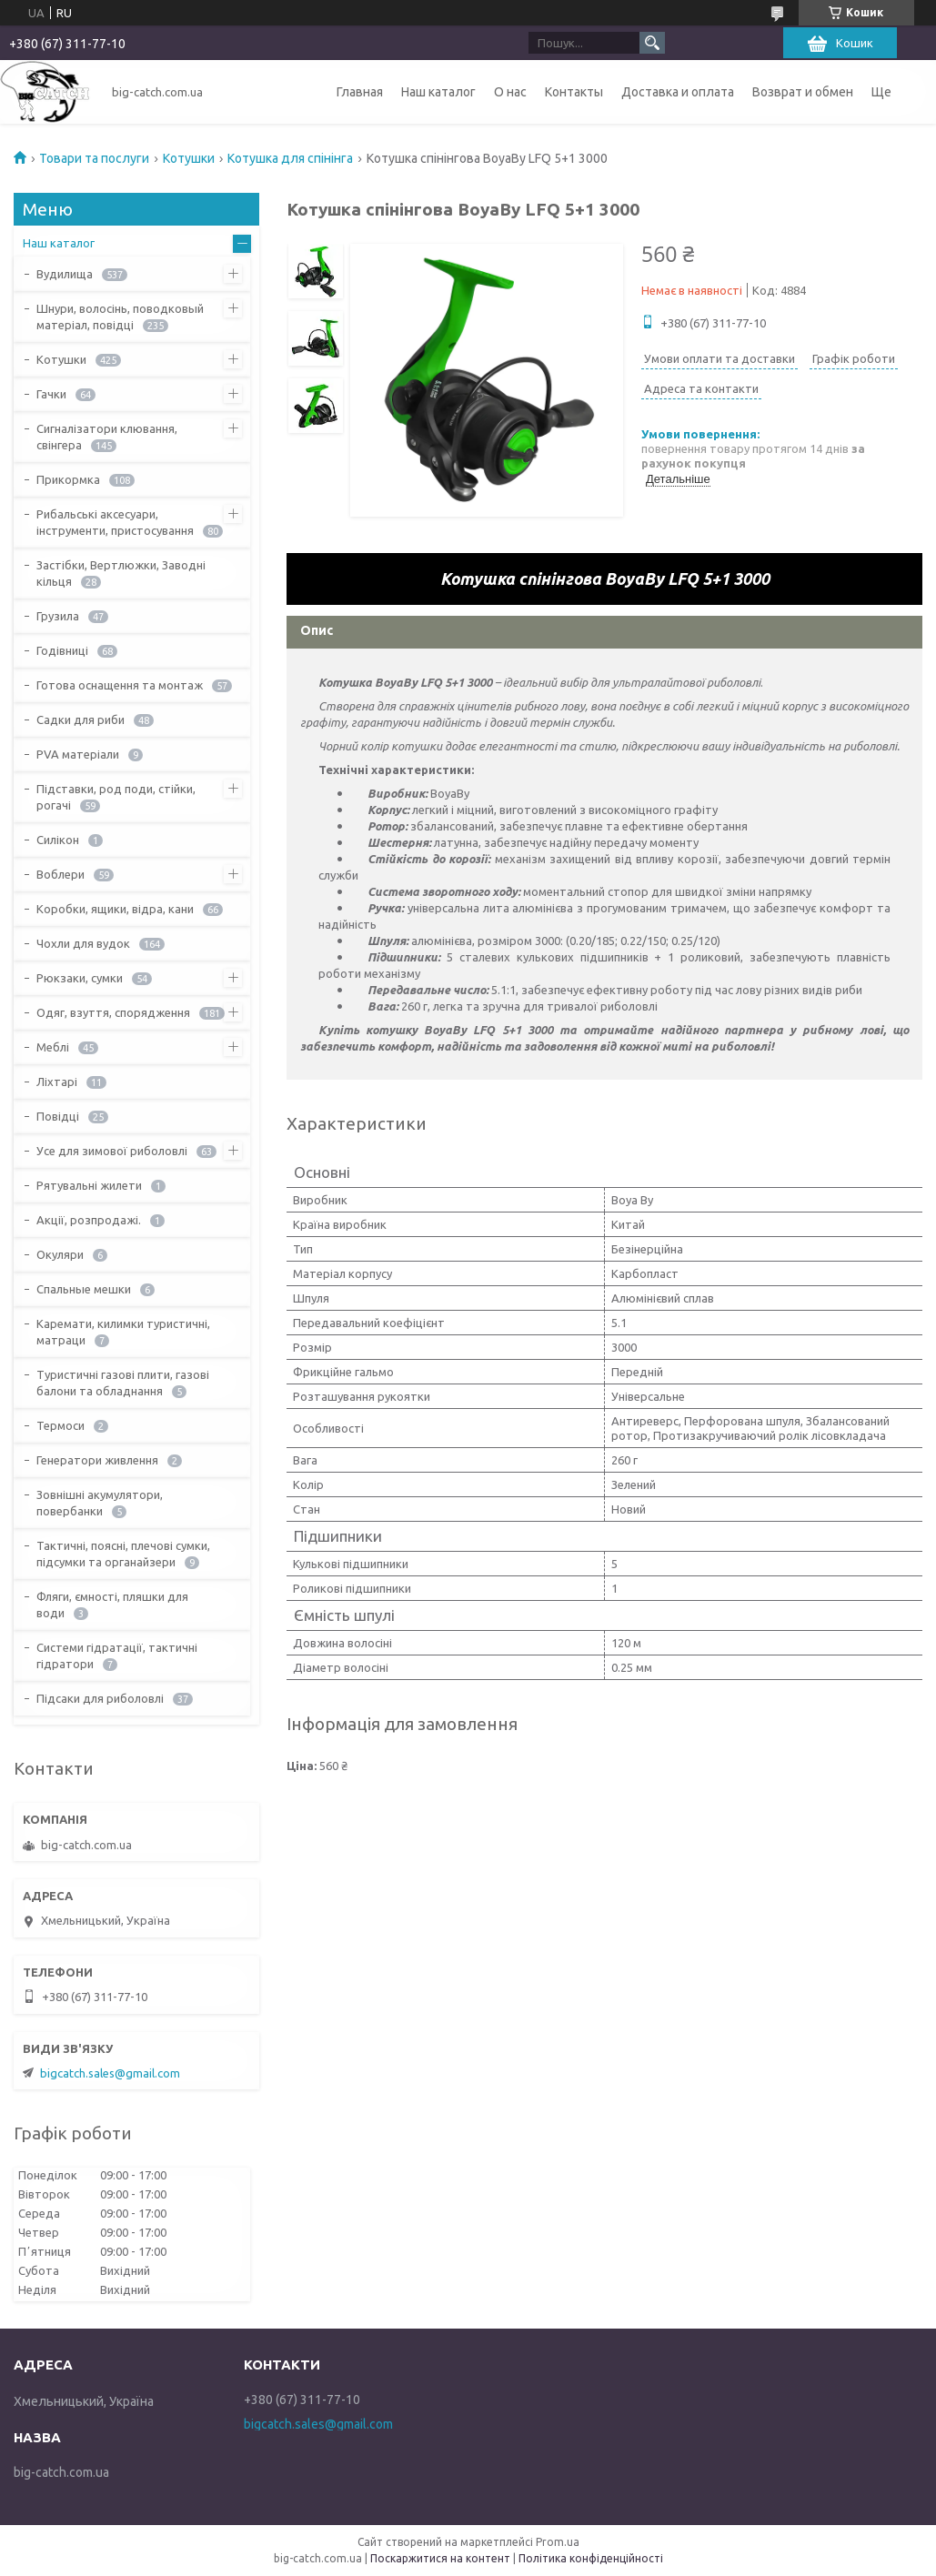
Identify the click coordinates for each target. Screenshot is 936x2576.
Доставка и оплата (677, 92)
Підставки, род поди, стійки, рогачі (116, 796)
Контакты (574, 92)
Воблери (60, 874)
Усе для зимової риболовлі (111, 1150)
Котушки (189, 158)
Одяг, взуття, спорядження (113, 1012)
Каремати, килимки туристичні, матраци (123, 1331)
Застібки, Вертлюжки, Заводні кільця (121, 573)
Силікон (57, 839)
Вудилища (64, 273)
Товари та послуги (94, 158)
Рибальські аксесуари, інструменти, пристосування (115, 522)
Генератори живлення (97, 1460)
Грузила (57, 615)
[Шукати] (652, 43)
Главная (360, 92)
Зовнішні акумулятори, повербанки (99, 1502)
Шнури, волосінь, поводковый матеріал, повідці (120, 316)
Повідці (57, 1116)
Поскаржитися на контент (440, 2558)
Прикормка (68, 479)
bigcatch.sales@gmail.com (110, 2073)
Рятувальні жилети (89, 1185)
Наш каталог (438, 92)
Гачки (51, 393)
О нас (510, 92)
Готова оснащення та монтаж (119, 685)
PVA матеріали (77, 754)
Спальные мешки (83, 1289)
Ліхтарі (56, 1081)
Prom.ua (557, 2542)
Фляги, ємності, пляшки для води (112, 1604)
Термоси (60, 1425)
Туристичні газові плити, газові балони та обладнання (122, 1382)
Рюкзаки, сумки (79, 977)
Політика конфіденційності (590, 2558)
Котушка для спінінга (290, 158)
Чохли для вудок (83, 943)
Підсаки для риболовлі (100, 1698)
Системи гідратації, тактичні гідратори (116, 1655)
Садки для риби (80, 719)
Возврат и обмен (802, 92)
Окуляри (60, 1254)
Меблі (52, 1047)
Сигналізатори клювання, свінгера (106, 436)
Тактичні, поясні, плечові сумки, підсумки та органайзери (123, 1553)
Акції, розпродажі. (88, 1219)
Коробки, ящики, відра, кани (115, 908)
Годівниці (62, 650)
